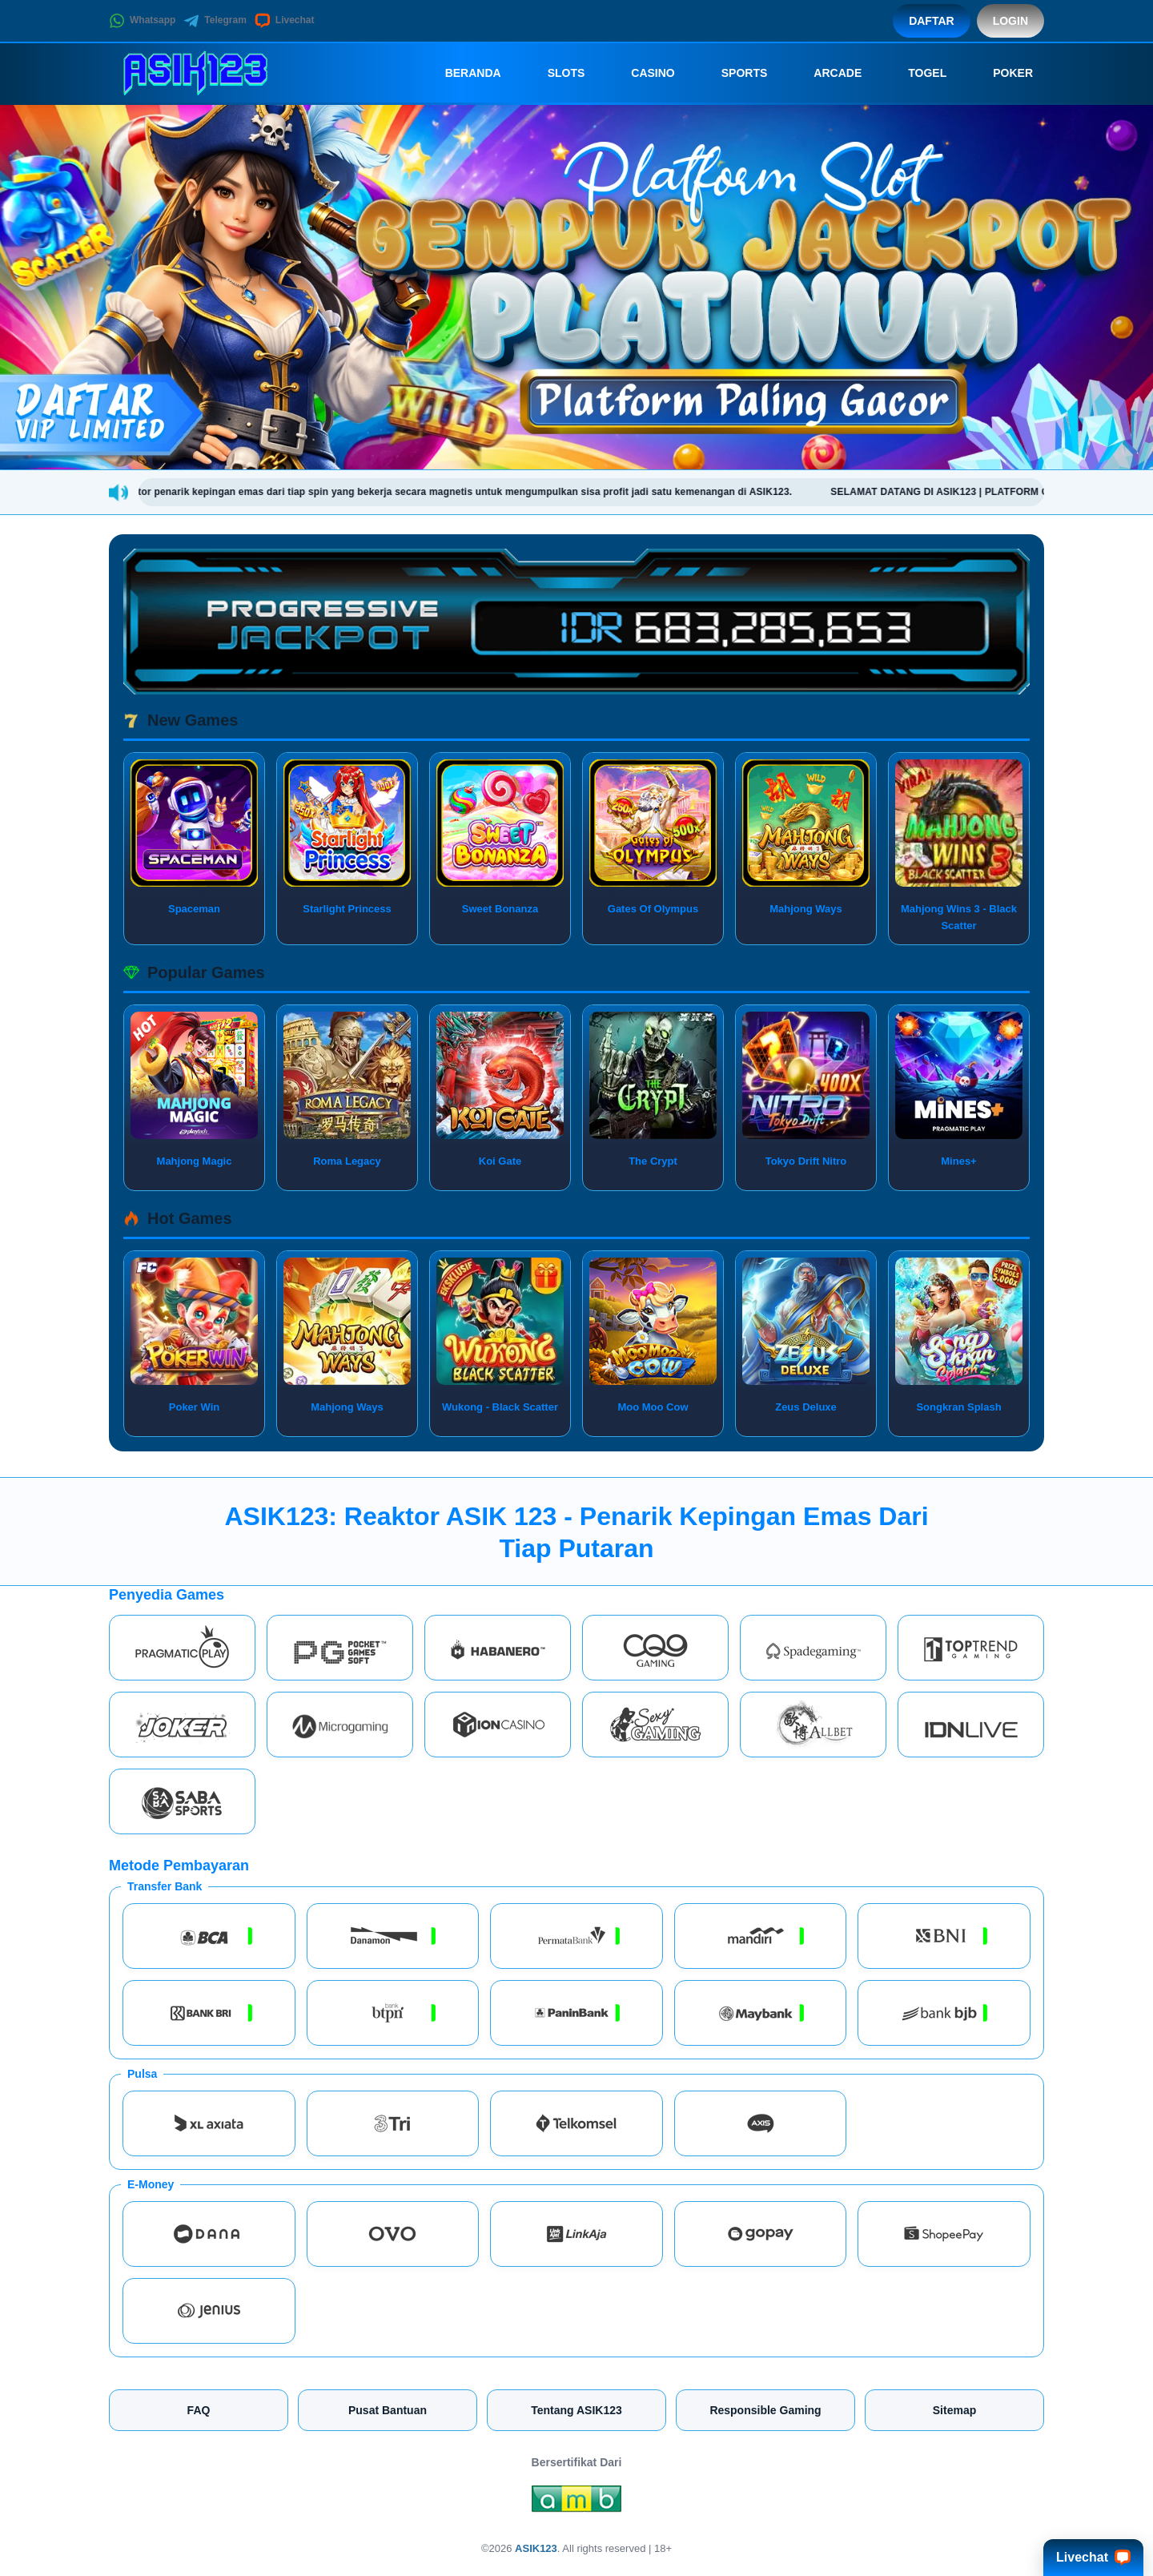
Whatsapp (142, 21)
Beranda (462, 73)
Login (1010, 20)
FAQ (199, 2410)
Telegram (214, 21)
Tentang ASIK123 (576, 2410)
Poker (1001, 73)
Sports (733, 73)
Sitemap (954, 2410)
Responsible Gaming (765, 2410)
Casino (641, 73)
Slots (555, 73)
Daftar (931, 20)
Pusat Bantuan (387, 2410)
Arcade (826, 73)
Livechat (285, 21)
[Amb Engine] (576, 2502)
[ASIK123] (197, 72)
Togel (916, 73)
